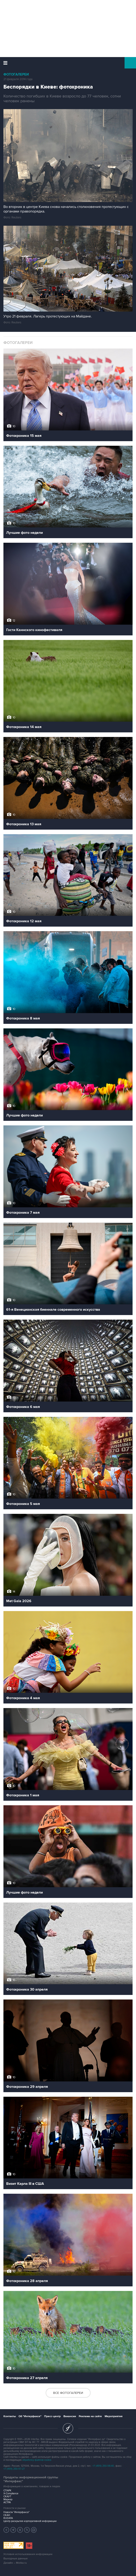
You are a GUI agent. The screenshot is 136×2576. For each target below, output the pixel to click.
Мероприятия (113, 2416)
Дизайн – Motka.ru (15, 2563)
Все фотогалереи (68, 2393)
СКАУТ (7, 2496)
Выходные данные (15, 2558)
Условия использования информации (27, 2554)
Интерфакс (68, 62)
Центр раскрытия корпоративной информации (30, 2521)
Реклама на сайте (90, 2416)
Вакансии (69, 2416)
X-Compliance (10, 2493)
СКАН (6, 2515)
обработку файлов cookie (36, 2459)
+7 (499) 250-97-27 (14, 2468)
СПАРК (7, 2490)
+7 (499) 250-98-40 (103, 2465)
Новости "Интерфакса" (16, 2512)
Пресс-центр (52, 2416)
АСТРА (7, 2502)
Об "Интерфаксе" (30, 2416)
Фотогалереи (16, 74)
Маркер (7, 2499)
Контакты (9, 2416)
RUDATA (8, 2518)
